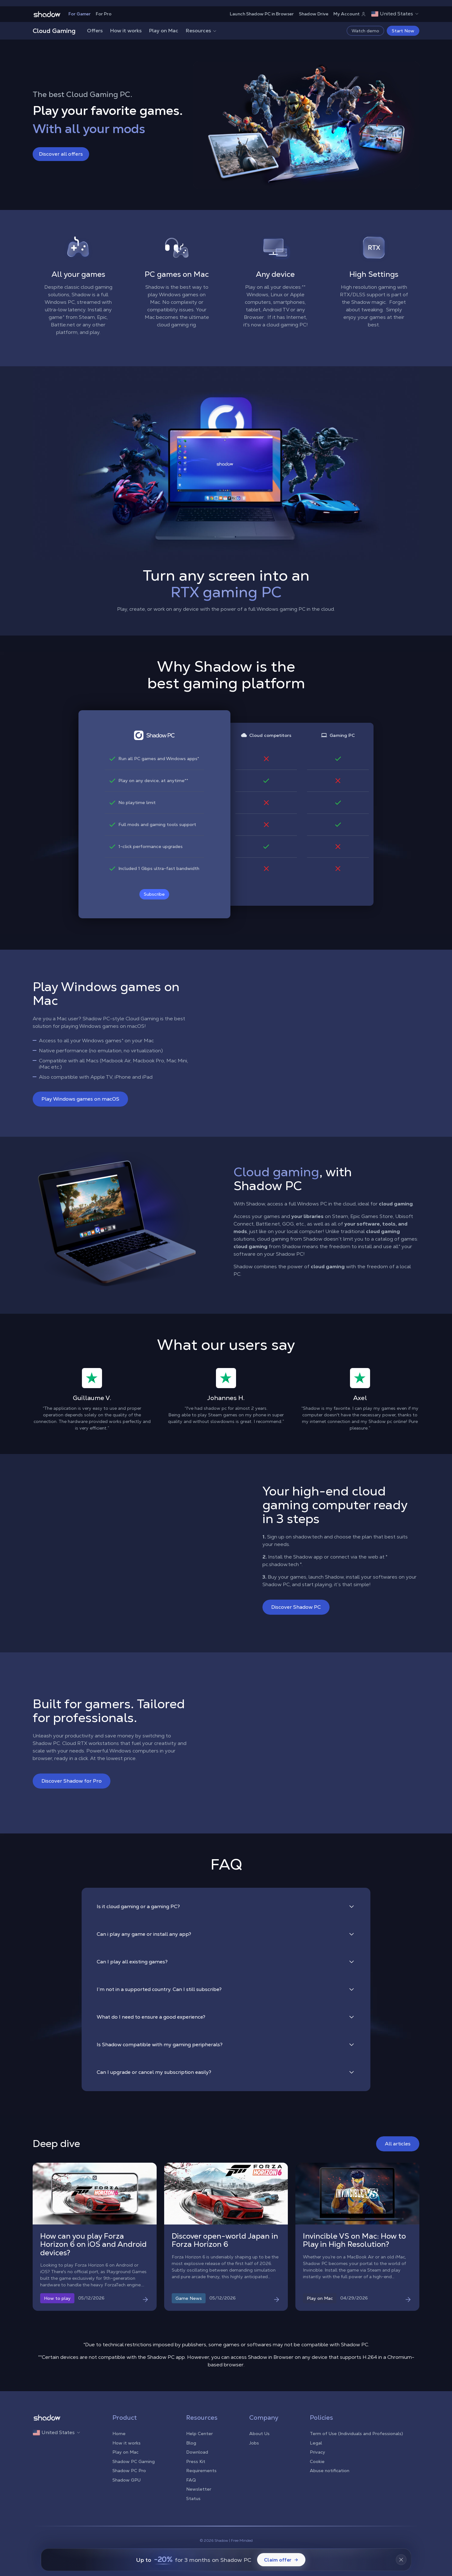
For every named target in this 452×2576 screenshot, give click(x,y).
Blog (191, 2443)
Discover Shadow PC (296, 1607)
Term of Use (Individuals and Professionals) (356, 2433)
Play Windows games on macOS (80, 1099)
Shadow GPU (126, 2480)
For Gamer (79, 14)
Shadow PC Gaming (133, 2461)
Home (119, 2433)
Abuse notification (329, 2470)
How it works (126, 30)
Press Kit (195, 2461)
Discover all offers (61, 154)
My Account (349, 14)
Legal (316, 2443)
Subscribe (154, 894)
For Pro (103, 14)
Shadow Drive (313, 14)
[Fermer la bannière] (401, 2559)
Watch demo (365, 31)
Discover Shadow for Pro (71, 1781)
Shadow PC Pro (129, 2470)
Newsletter (198, 2489)
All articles (398, 2143)
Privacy (317, 2452)
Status (193, 2498)
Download (197, 2452)
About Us (259, 2433)
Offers (95, 30)
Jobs (254, 2443)
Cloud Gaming (54, 31)
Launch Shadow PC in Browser (262, 14)
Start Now (403, 31)
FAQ (191, 2480)
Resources (201, 30)
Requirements (201, 2470)
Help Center (199, 2433)
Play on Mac (163, 30)
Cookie (317, 2461)
